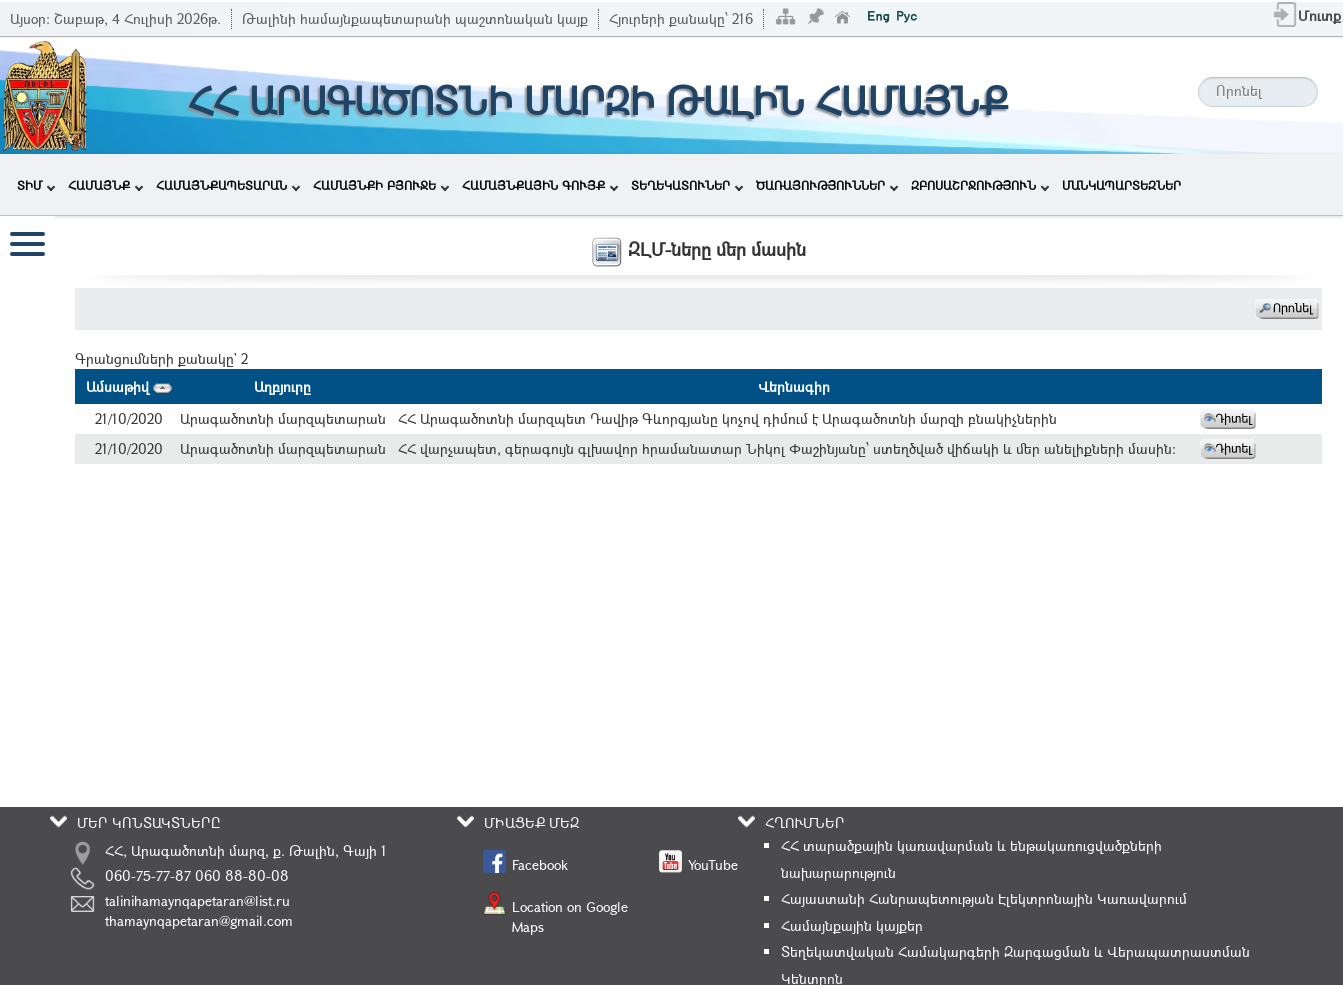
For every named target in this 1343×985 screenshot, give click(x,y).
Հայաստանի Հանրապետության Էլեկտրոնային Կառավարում (984, 898)
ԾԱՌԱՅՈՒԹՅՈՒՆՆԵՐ (827, 185)
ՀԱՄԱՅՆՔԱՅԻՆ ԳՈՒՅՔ (540, 185)
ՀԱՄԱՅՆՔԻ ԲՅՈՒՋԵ (381, 185)
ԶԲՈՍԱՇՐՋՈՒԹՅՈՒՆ (980, 185)
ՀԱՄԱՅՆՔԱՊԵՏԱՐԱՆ (228, 185)
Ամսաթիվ (129, 386)
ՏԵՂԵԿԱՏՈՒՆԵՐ (687, 185)
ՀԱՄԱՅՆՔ (105, 185)
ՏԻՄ (36, 185)
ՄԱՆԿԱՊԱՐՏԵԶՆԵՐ (1121, 185)
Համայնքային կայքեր (852, 925)
